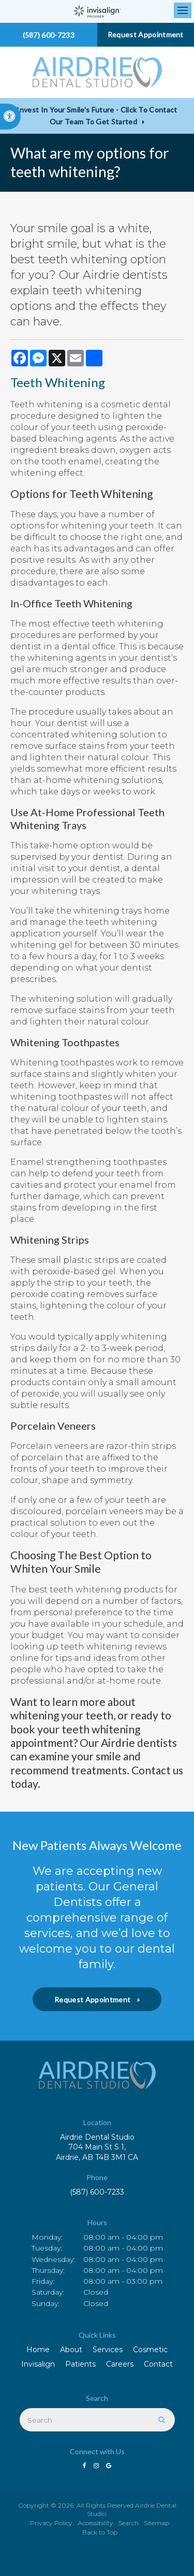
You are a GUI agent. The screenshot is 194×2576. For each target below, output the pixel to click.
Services (108, 2349)
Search (128, 2523)
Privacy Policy (51, 2523)
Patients (80, 2364)
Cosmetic (150, 2349)
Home (38, 2349)
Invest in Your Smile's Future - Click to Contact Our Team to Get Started (97, 115)
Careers (119, 2364)
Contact (158, 2364)
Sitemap (156, 2523)
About (71, 2349)
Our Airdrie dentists (128, 1742)
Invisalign (38, 2364)
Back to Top (99, 2532)
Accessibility (95, 2523)
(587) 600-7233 (97, 2192)
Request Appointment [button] (146, 34)
